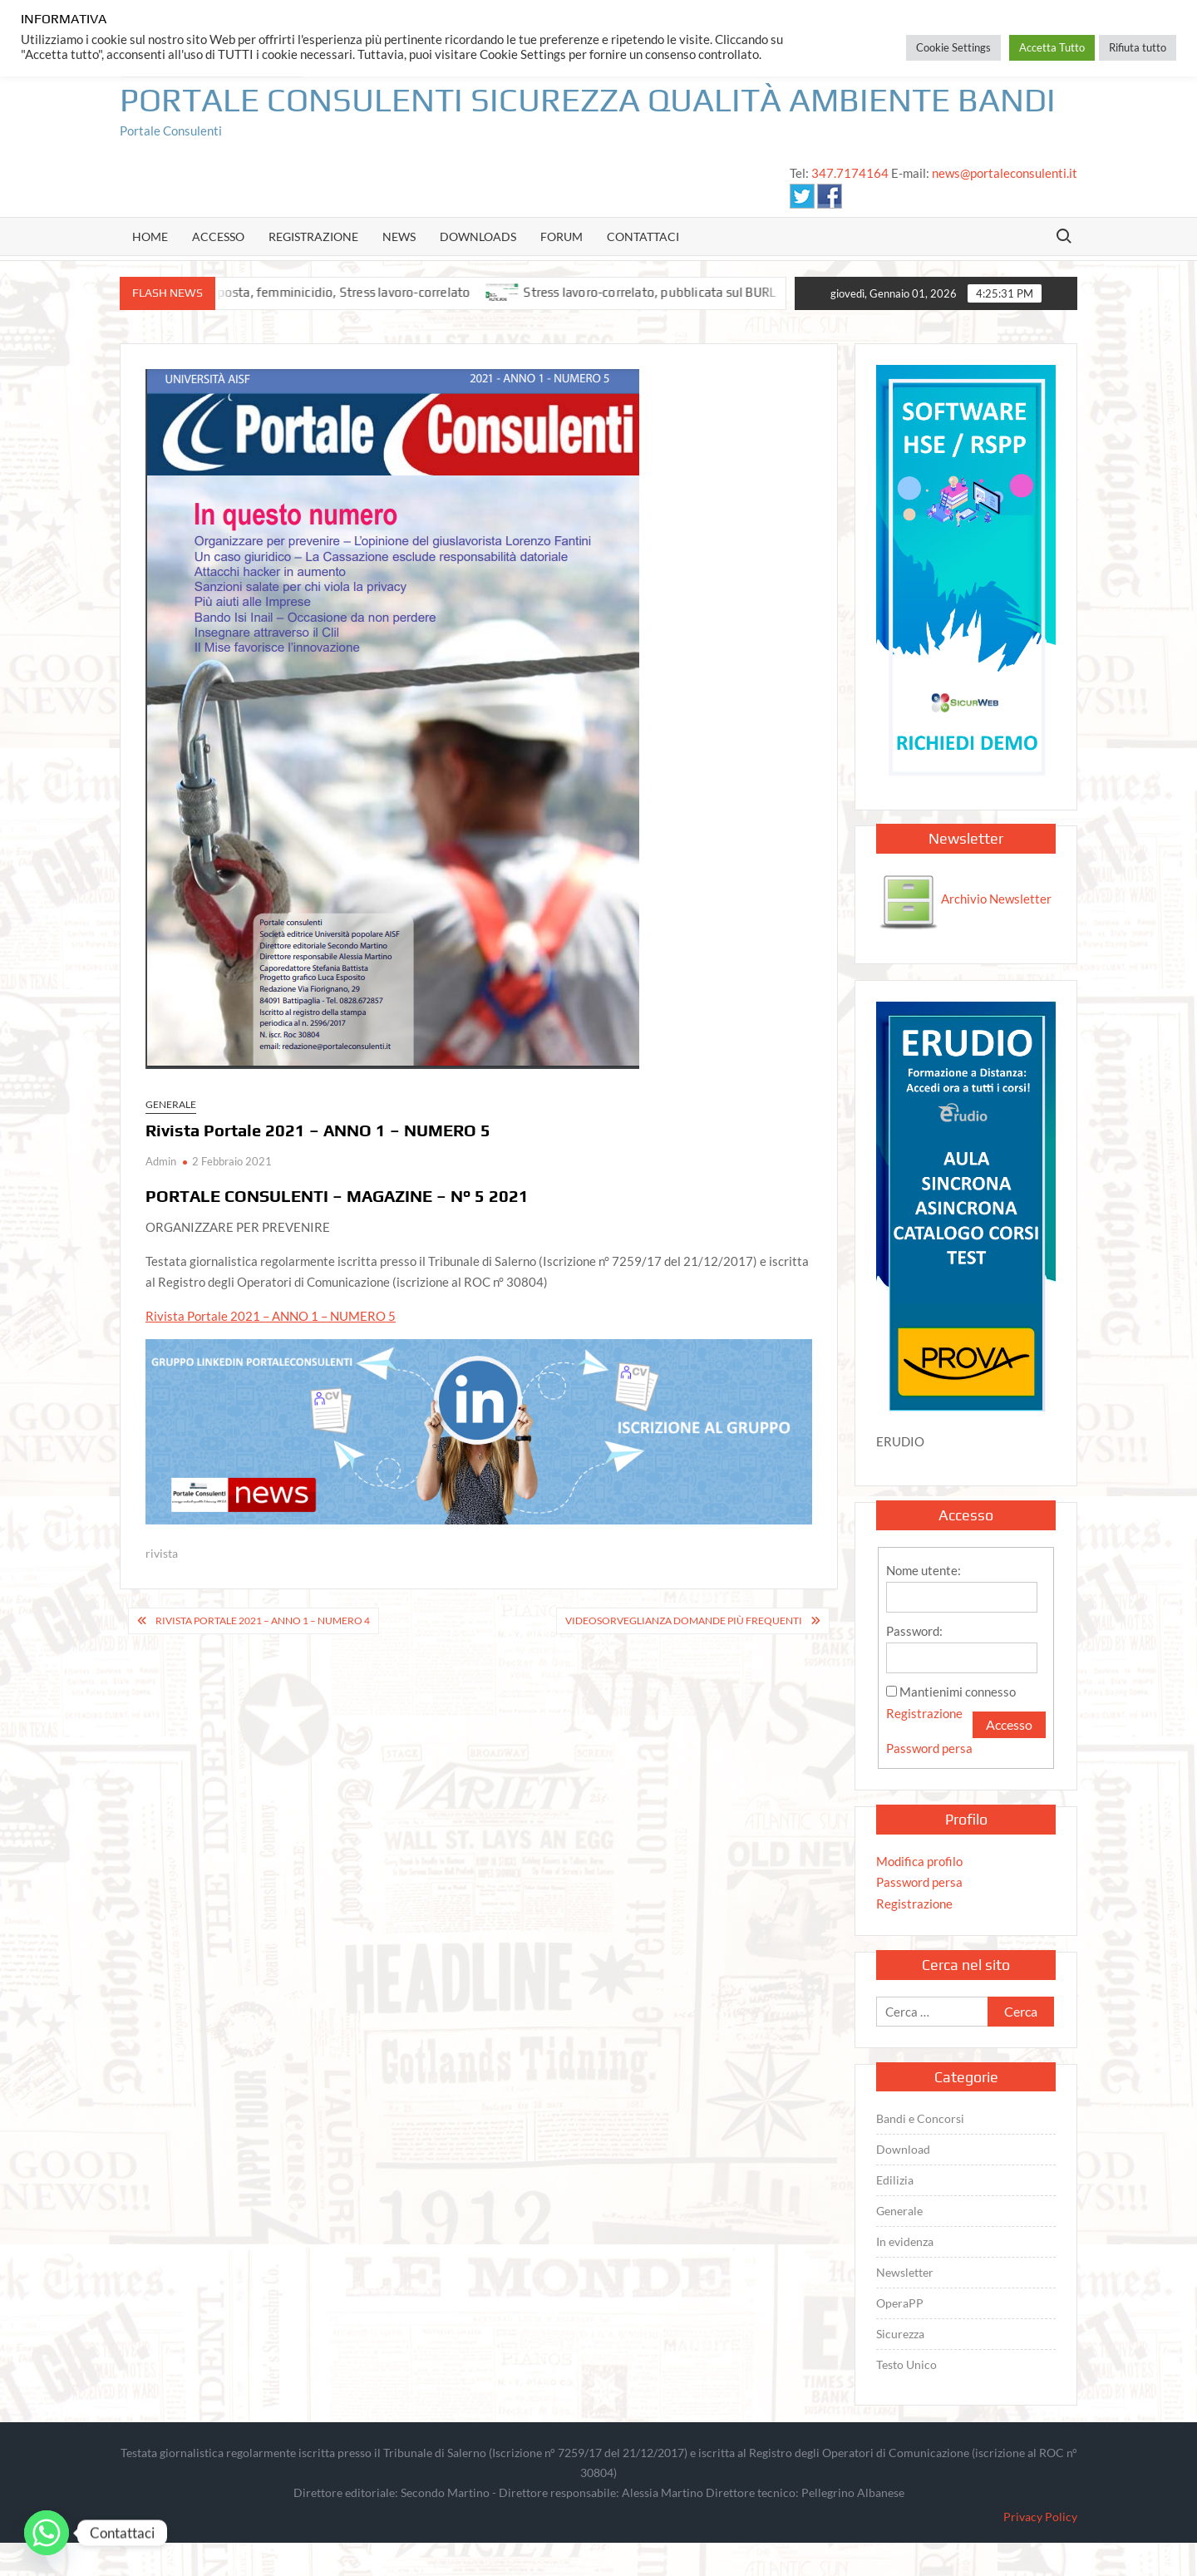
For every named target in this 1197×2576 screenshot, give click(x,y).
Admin (160, 1161)
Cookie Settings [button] (953, 47)
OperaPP (900, 2303)
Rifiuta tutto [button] (1137, 47)
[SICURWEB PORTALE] (966, 575)
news (399, 236)
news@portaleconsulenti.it (1004, 172)
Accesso (218, 236)
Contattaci (643, 236)
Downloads (478, 236)
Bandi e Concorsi (920, 2118)
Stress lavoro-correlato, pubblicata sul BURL (665, 292)
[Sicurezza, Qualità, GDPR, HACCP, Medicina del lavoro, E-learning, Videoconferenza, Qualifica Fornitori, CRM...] (478, 1430)
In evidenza (904, 2241)
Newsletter (904, 2272)
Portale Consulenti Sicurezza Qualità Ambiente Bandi (588, 100)
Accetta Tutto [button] (1052, 47)
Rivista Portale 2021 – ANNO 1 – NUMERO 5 (270, 1315)
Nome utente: (923, 1570)
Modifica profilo (919, 1861)
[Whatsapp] (46, 2532)
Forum (561, 236)
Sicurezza (900, 2334)
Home (150, 236)
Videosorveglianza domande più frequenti (683, 1620)
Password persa (929, 1748)
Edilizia (895, 2180)
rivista (161, 1553)
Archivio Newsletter (965, 898)
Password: (914, 1630)
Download (903, 2149)
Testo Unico (906, 2364)
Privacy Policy (1040, 2517)
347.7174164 (850, 172)
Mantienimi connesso (957, 1691)
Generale (170, 1104)
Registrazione (313, 236)
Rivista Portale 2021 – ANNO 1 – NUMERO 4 (262, 1620)
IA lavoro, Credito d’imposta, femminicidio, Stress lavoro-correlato (295, 292)
